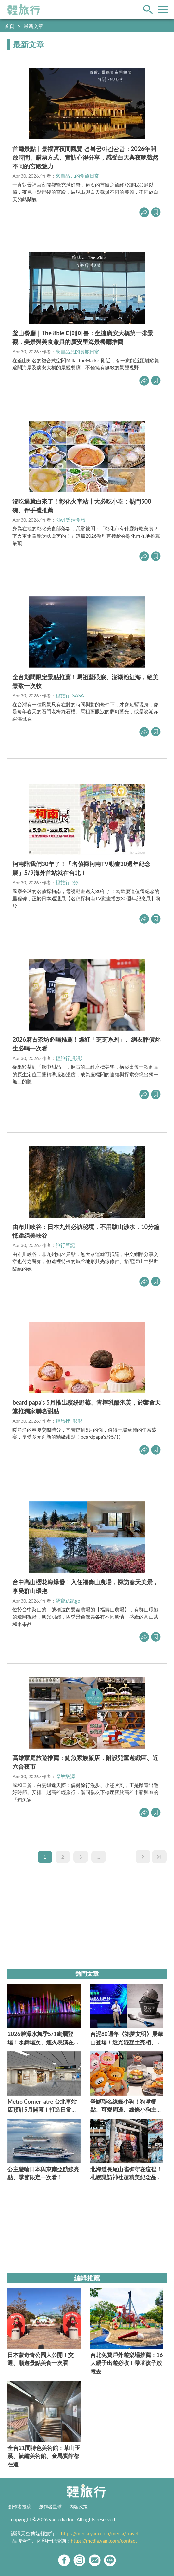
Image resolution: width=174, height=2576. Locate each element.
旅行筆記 (65, 1245)
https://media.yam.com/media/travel (99, 2533)
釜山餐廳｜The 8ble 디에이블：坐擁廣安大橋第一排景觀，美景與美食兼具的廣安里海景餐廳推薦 (82, 337)
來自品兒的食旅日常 (77, 175)
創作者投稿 (19, 2506)
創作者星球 (50, 2506)
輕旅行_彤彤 (69, 1058)
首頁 (9, 26)
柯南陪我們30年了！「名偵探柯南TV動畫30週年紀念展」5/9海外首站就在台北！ (81, 868)
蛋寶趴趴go (68, 1601)
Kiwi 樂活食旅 (71, 519)
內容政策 (78, 2506)
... (98, 1857)
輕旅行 (23, 9)
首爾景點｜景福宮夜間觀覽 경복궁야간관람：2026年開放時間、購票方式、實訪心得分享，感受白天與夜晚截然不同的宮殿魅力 (85, 157)
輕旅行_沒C (68, 882)
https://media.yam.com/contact (104, 2540)
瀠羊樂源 (65, 1776)
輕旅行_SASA (70, 695)
